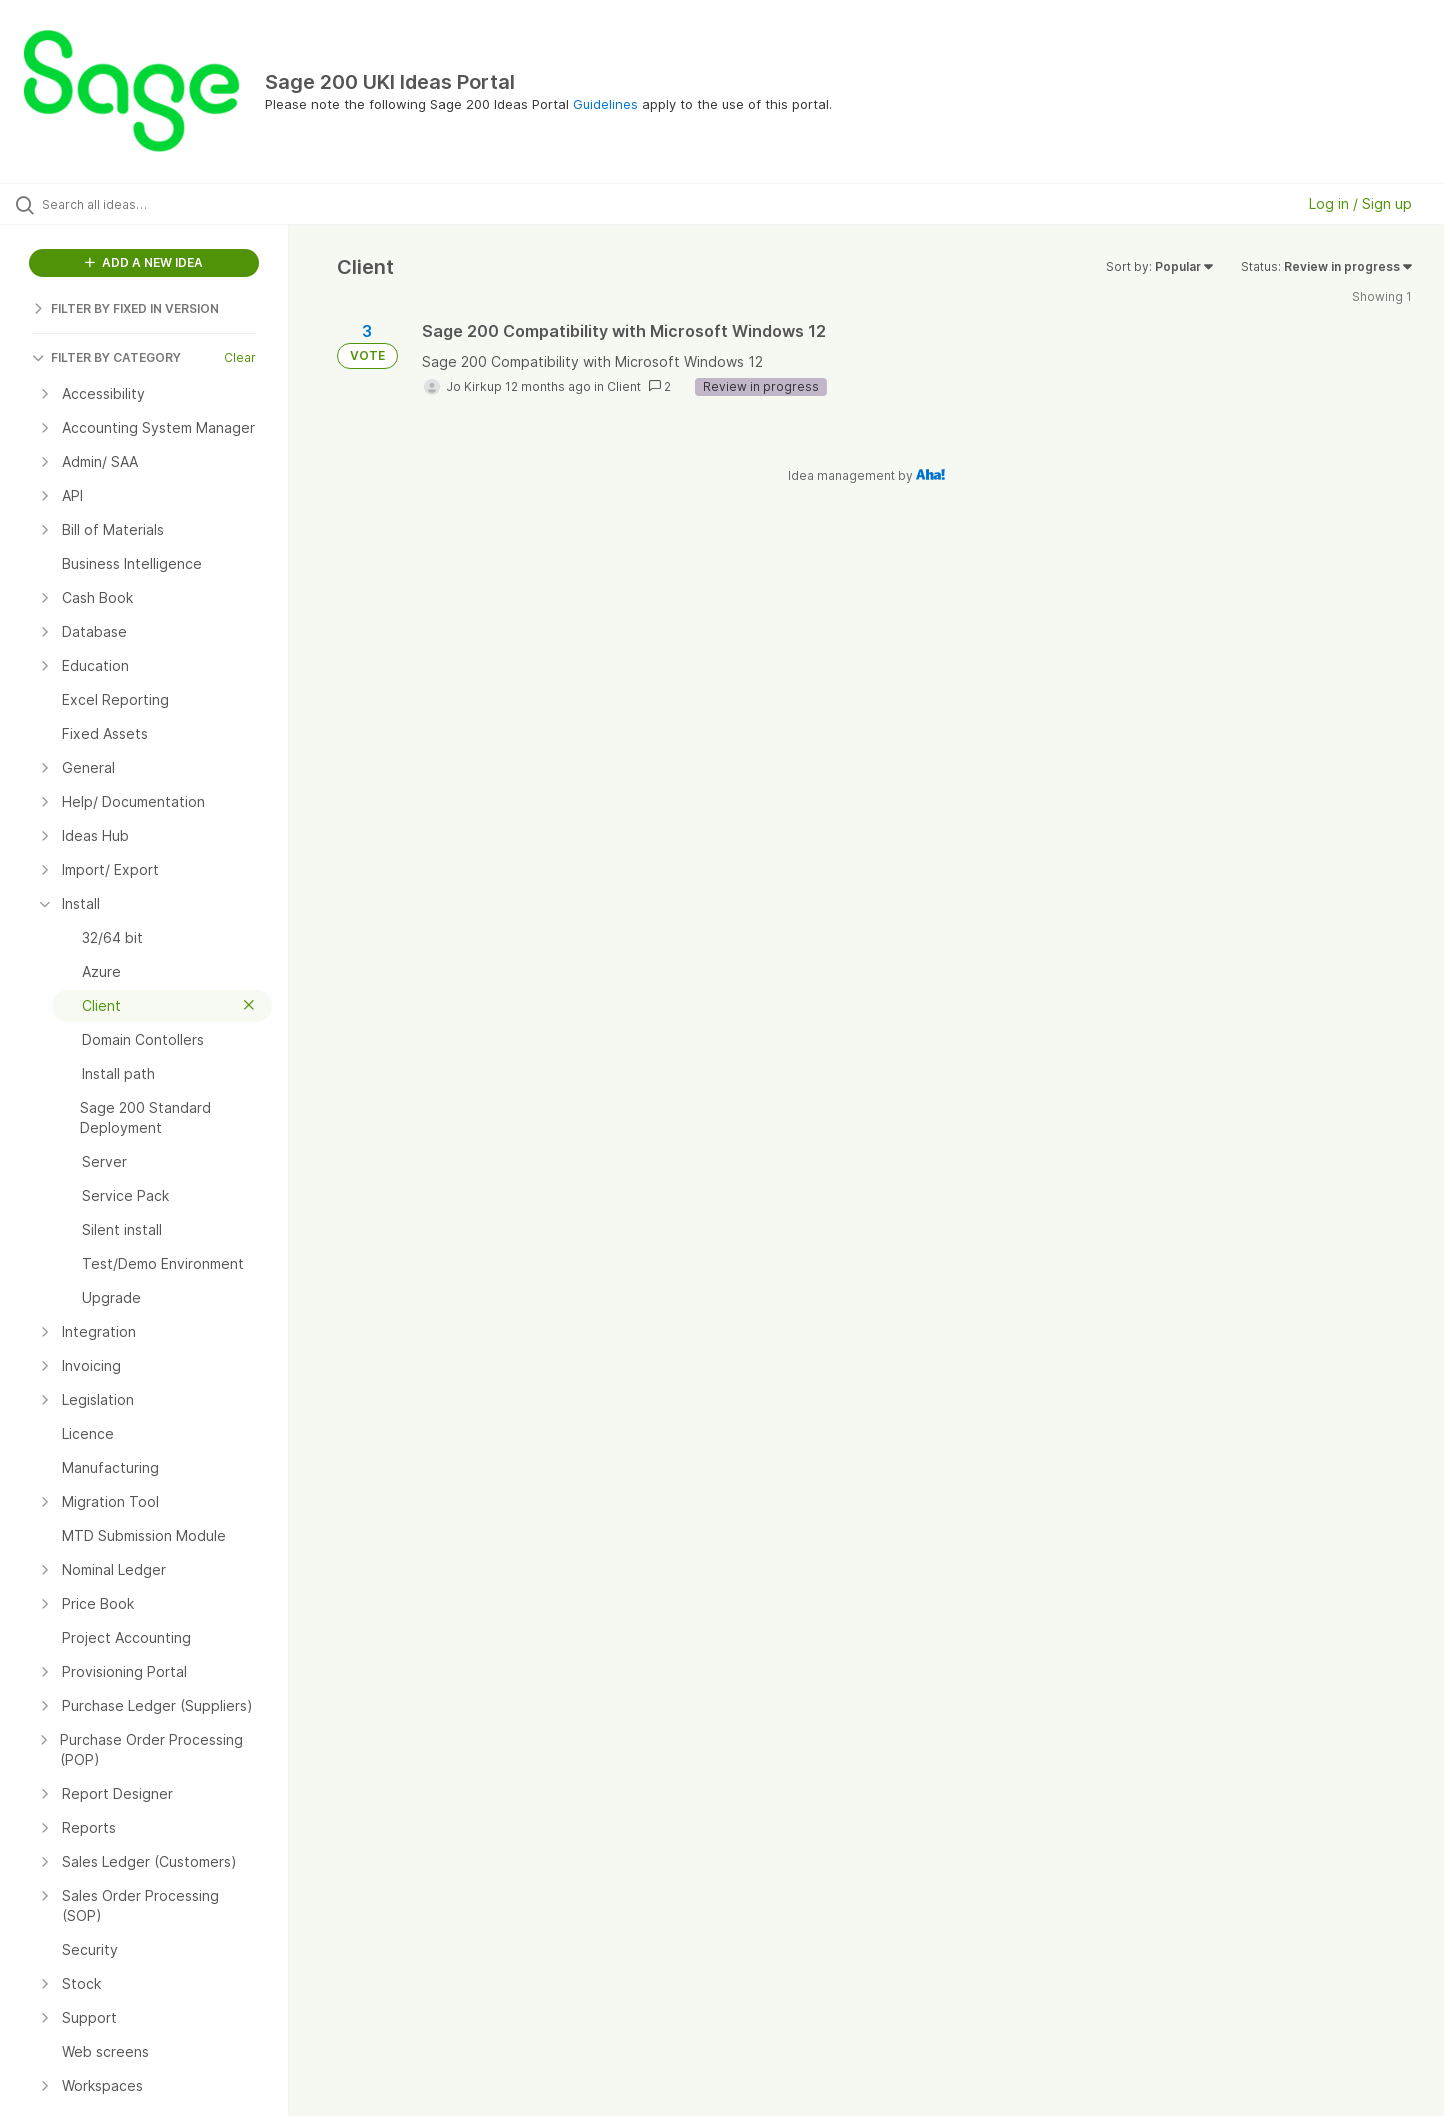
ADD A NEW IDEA (144, 262)
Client (624, 386)
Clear (240, 357)
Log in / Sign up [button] (1360, 203)
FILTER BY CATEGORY (106, 357)
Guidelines (605, 104)
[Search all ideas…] (169, 204)
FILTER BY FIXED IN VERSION (125, 308)
